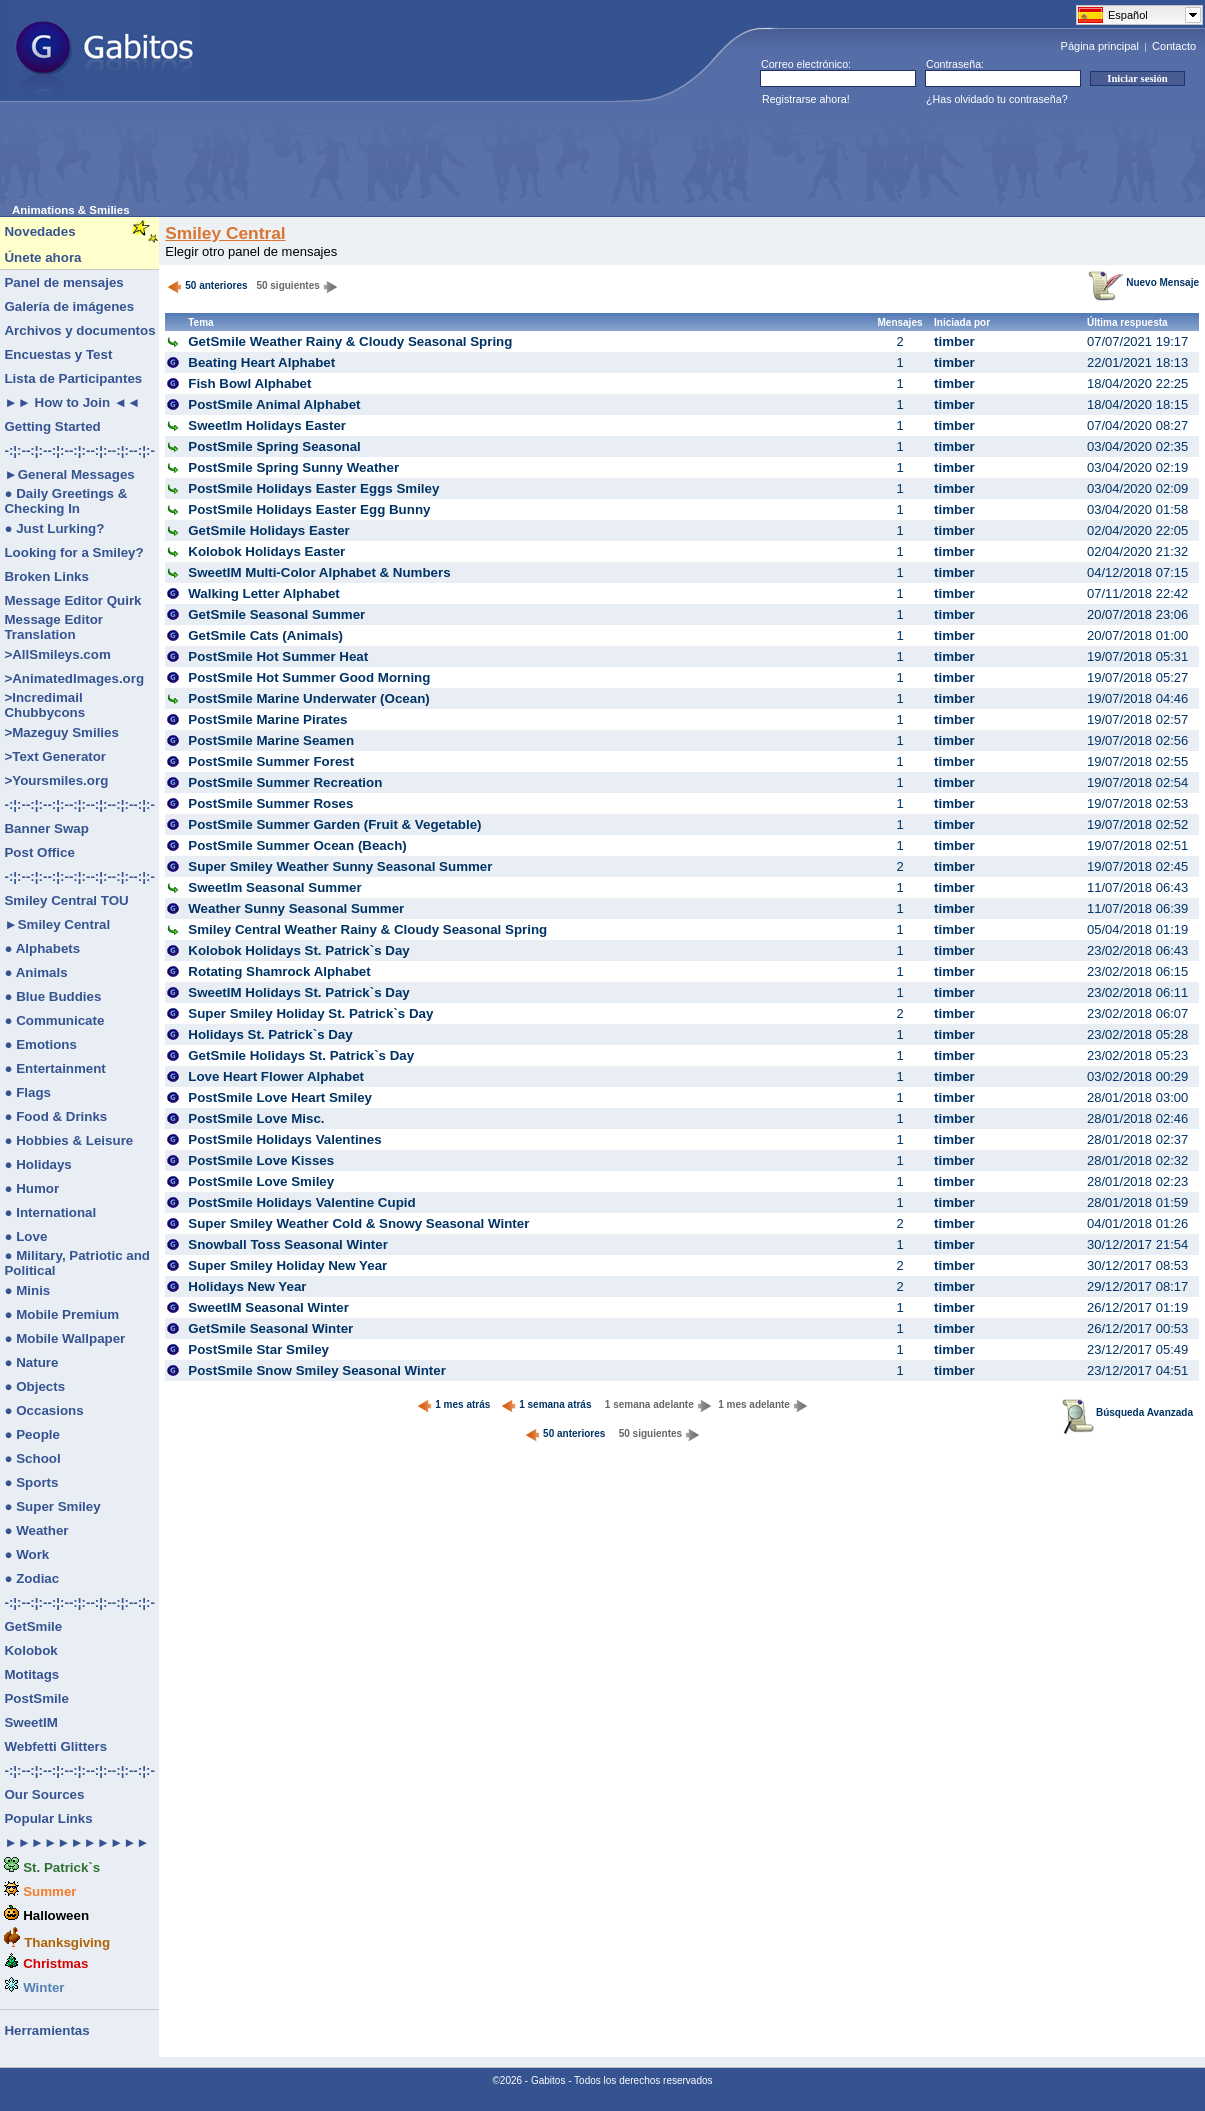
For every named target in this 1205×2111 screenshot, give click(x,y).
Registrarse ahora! (806, 99)
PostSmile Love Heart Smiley (280, 1097)
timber (954, 341)
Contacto (1174, 46)
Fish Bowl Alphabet (249, 383)
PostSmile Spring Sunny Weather (293, 467)
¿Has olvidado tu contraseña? (997, 99)
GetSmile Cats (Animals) (265, 635)
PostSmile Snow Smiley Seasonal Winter (317, 1370)
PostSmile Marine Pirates (267, 719)
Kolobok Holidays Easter (266, 551)
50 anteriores (207, 285)
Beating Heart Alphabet (261, 362)
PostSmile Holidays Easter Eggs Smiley (313, 488)
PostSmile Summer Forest (271, 761)
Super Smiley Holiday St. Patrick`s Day (310, 1013)
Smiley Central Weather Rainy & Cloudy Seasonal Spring (367, 929)
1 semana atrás (546, 1404)
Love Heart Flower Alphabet (276, 1076)
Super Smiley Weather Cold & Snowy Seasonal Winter (358, 1223)
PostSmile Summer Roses (270, 803)
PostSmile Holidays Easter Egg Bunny (309, 509)
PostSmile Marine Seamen (271, 740)
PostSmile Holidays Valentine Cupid (301, 1202)
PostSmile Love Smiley (261, 1181)
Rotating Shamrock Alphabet (279, 971)
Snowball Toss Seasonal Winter (288, 1244)
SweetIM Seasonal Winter (268, 1307)
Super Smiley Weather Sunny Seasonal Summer (340, 866)
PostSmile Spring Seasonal (274, 446)
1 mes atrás (453, 1404)
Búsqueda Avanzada (1127, 1412)
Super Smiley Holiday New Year (287, 1265)
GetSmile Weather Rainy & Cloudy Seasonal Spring (350, 341)
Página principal (1100, 46)
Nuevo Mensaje (1143, 282)
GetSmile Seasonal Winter (270, 1328)
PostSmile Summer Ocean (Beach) (297, 845)
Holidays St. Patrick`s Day (270, 1034)
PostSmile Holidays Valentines (284, 1139)
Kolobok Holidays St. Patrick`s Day (298, 950)
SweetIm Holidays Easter (267, 425)
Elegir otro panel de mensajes (251, 251)
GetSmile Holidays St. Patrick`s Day (301, 1055)
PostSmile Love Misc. (256, 1118)
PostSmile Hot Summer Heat (278, 656)
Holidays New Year (247, 1286)
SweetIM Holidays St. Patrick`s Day (298, 992)
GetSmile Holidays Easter (269, 530)
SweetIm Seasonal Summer (274, 887)
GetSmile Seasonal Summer (276, 614)
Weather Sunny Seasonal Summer (296, 908)
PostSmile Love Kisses (261, 1160)
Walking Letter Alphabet (264, 593)
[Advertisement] (376, 159)
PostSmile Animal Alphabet (274, 404)
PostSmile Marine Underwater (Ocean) (308, 698)
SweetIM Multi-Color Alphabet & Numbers (319, 572)
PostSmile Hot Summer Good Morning (309, 677)
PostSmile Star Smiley (258, 1349)
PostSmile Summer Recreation (285, 782)
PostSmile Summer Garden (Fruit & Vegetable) (334, 824)
